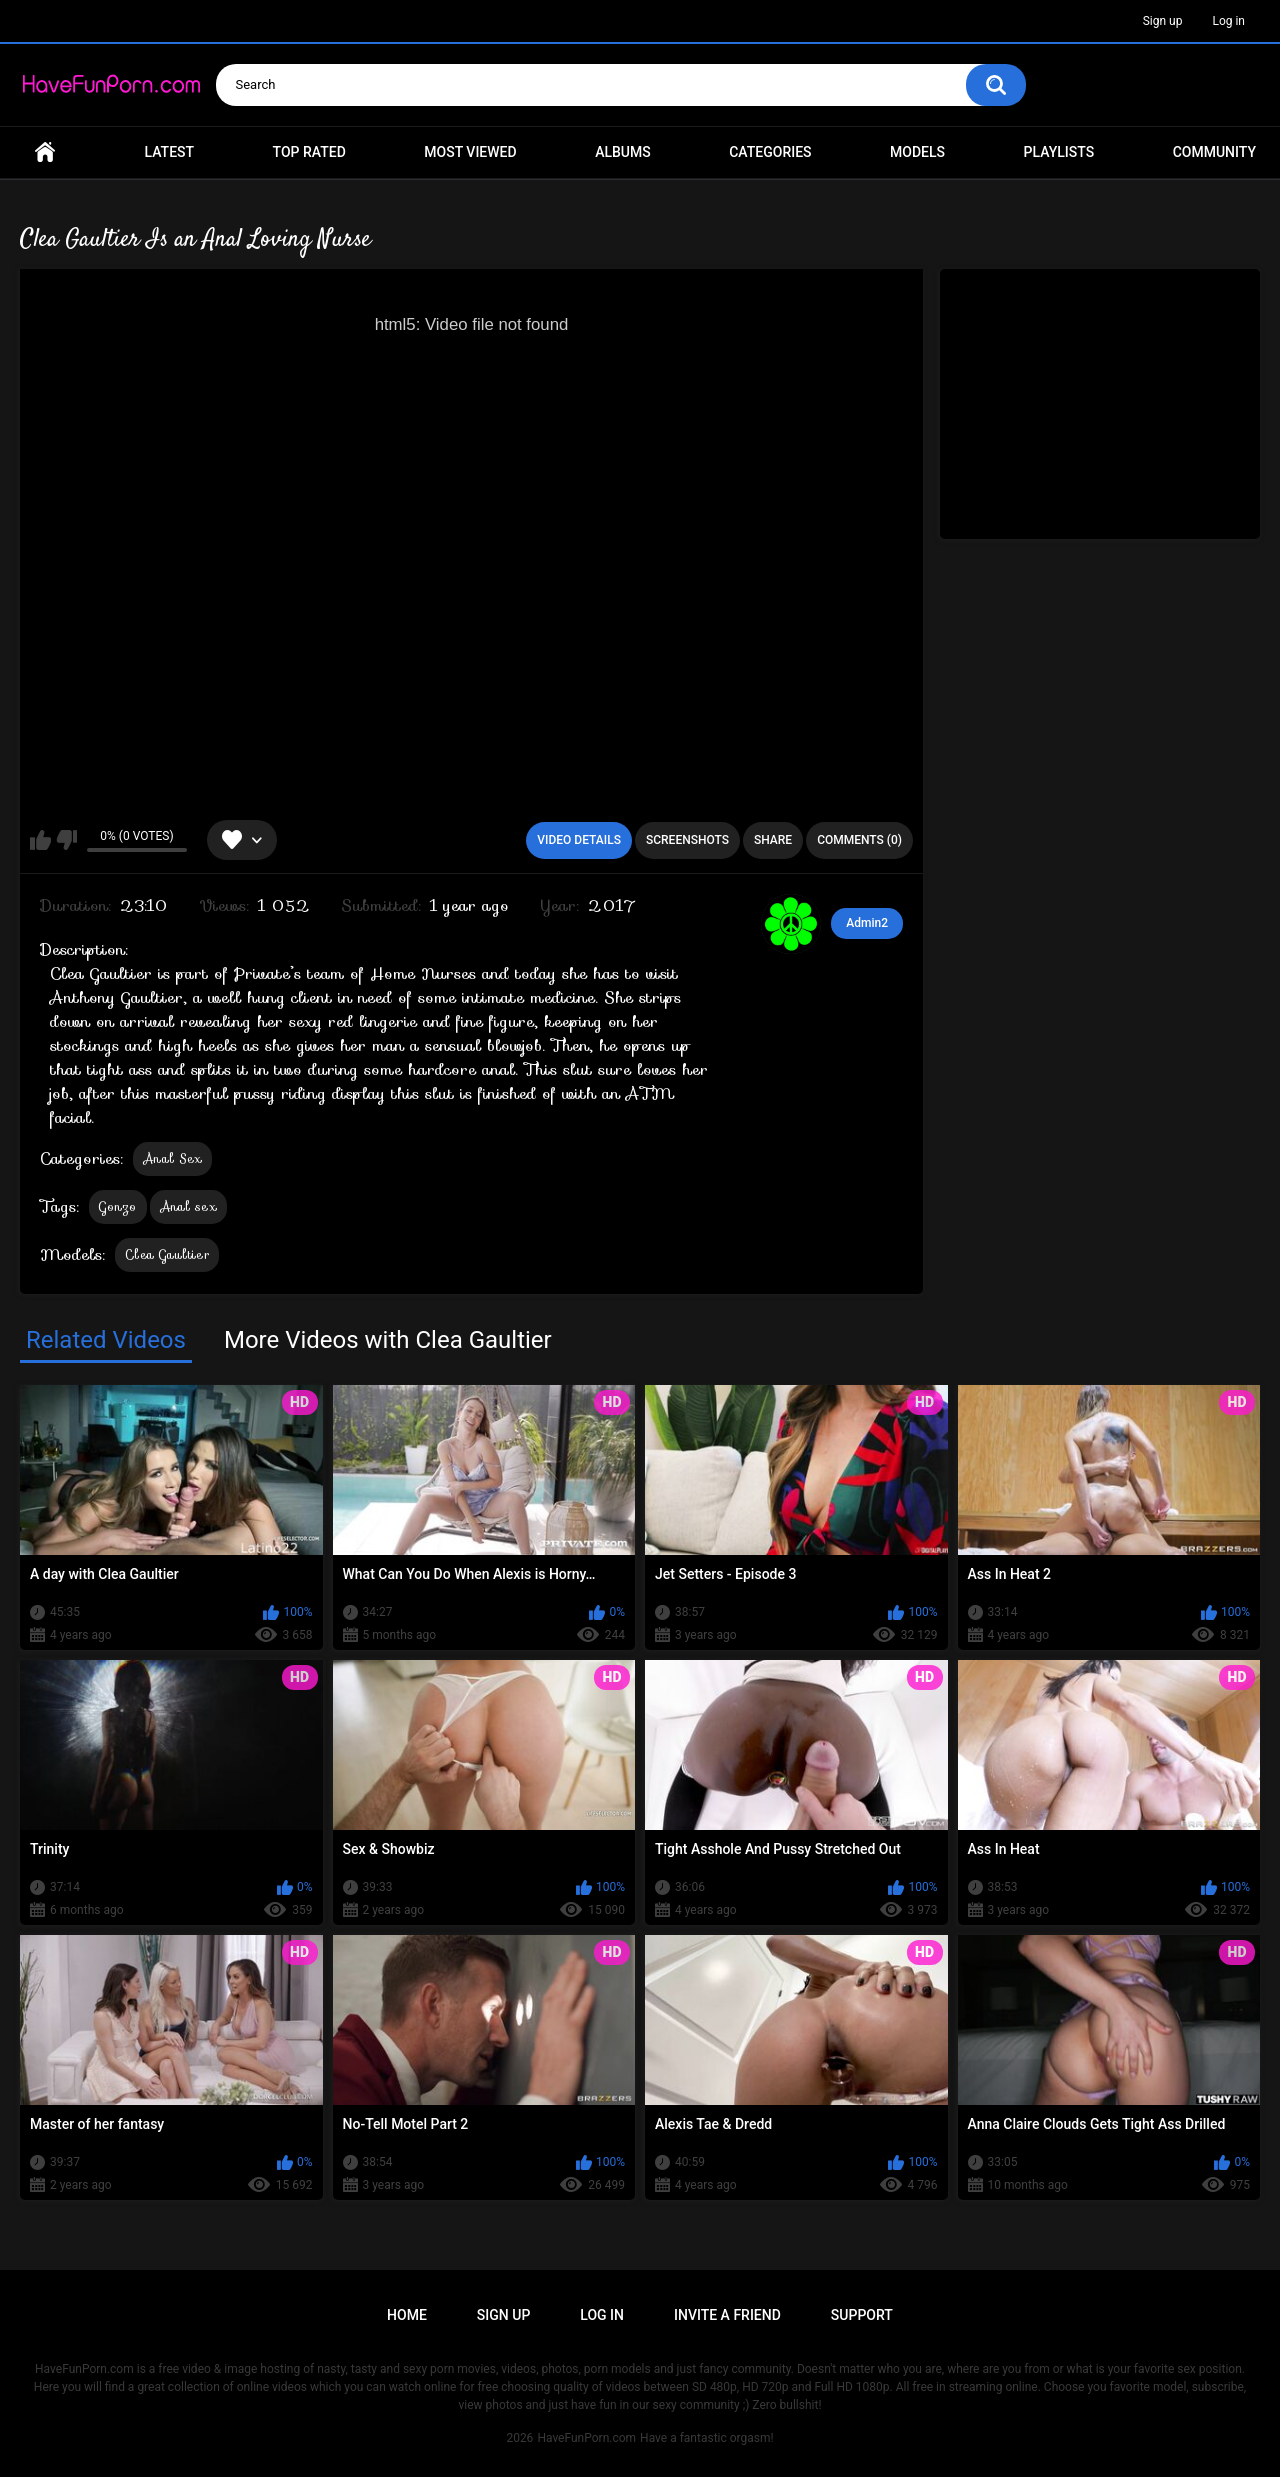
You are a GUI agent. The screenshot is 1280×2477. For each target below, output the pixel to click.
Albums (623, 152)
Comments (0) (859, 840)
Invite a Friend (727, 2315)
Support (862, 2315)
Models (917, 152)
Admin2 (867, 923)
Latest (170, 152)
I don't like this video (66, 840)
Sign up (1163, 21)
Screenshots (687, 840)
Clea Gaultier (167, 1254)
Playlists (1059, 152)
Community (1214, 152)
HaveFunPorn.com (586, 2438)
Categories (770, 152)
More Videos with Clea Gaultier (388, 1340)
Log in (1228, 21)
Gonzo (118, 1206)
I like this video (40, 840)
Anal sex (188, 1206)
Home (45, 152)
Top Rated (309, 152)
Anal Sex (172, 1158)
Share (773, 840)
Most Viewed (470, 152)
